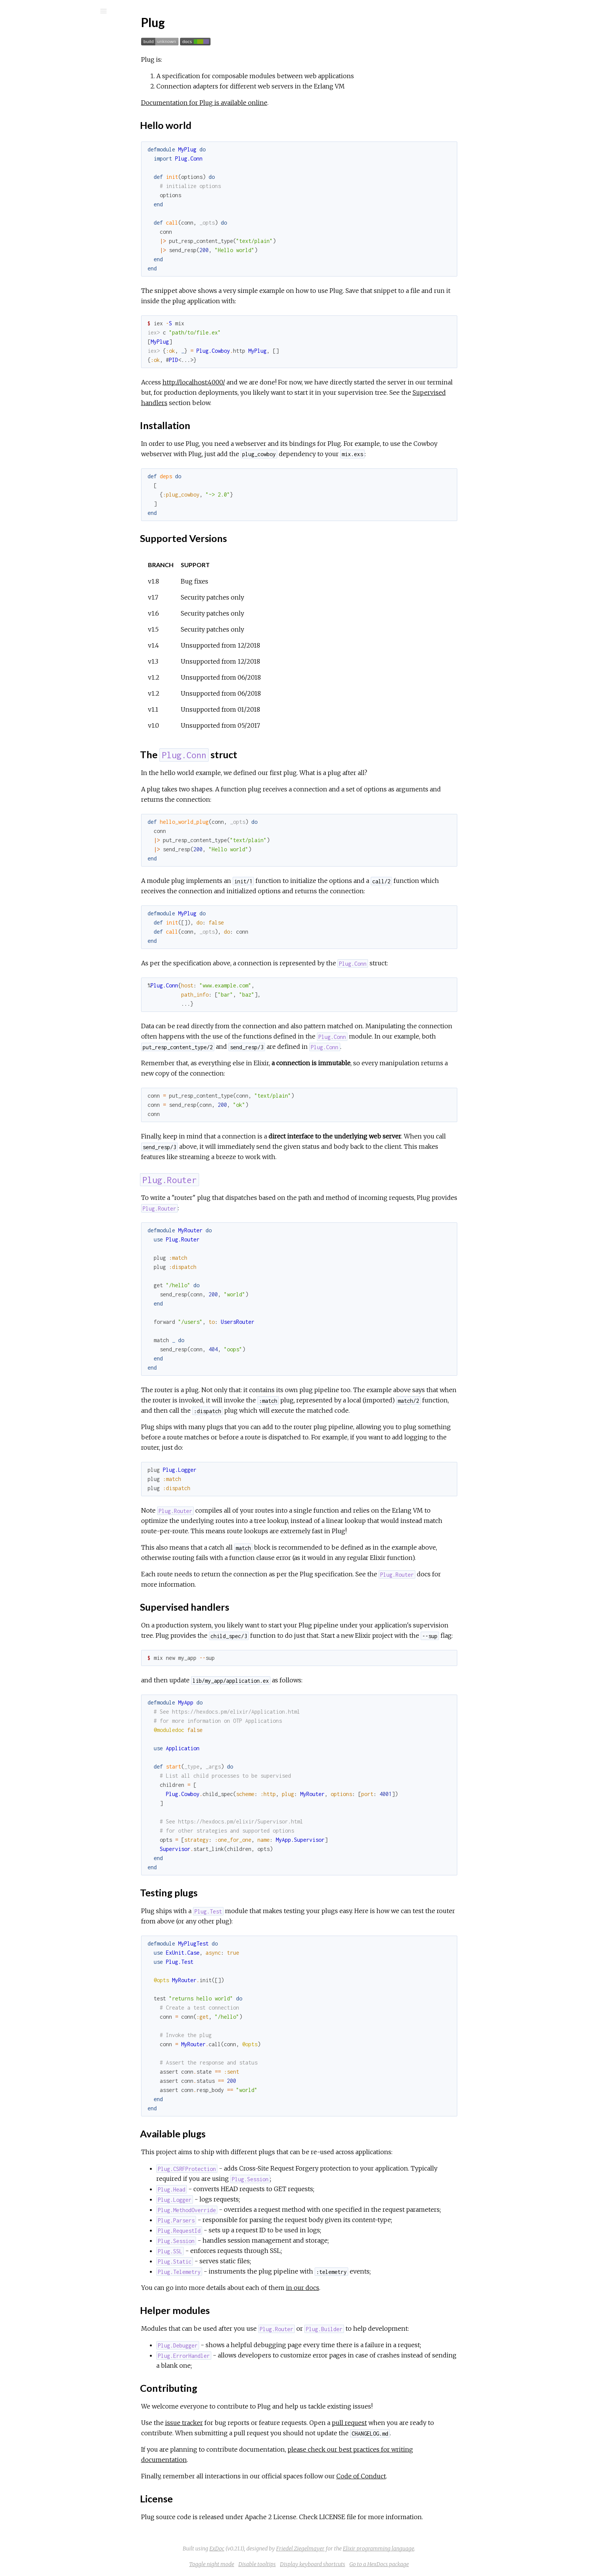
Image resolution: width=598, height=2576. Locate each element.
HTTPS (33, 245)
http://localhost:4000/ (251, 382)
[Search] (57, 11)
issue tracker (241, 2422)
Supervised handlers (55, 174)
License (39, 216)
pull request (406, 2422)
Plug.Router (44, 166)
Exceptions (35, 80)
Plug (29, 31)
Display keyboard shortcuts (369, 2564)
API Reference (43, 101)
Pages (27, 59)
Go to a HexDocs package (436, 2564)
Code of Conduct (418, 2476)
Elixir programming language (435, 2548)
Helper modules (50, 200)
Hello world (44, 133)
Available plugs (47, 191)
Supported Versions (54, 149)
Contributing (45, 208)
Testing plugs (45, 183)
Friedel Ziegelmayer (357, 2548)
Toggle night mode (268, 2564)
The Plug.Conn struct (55, 158)
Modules (32, 69)
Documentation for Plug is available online (261, 102)
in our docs (359, 2287)
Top (33, 124)
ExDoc (274, 2548)
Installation (43, 141)
